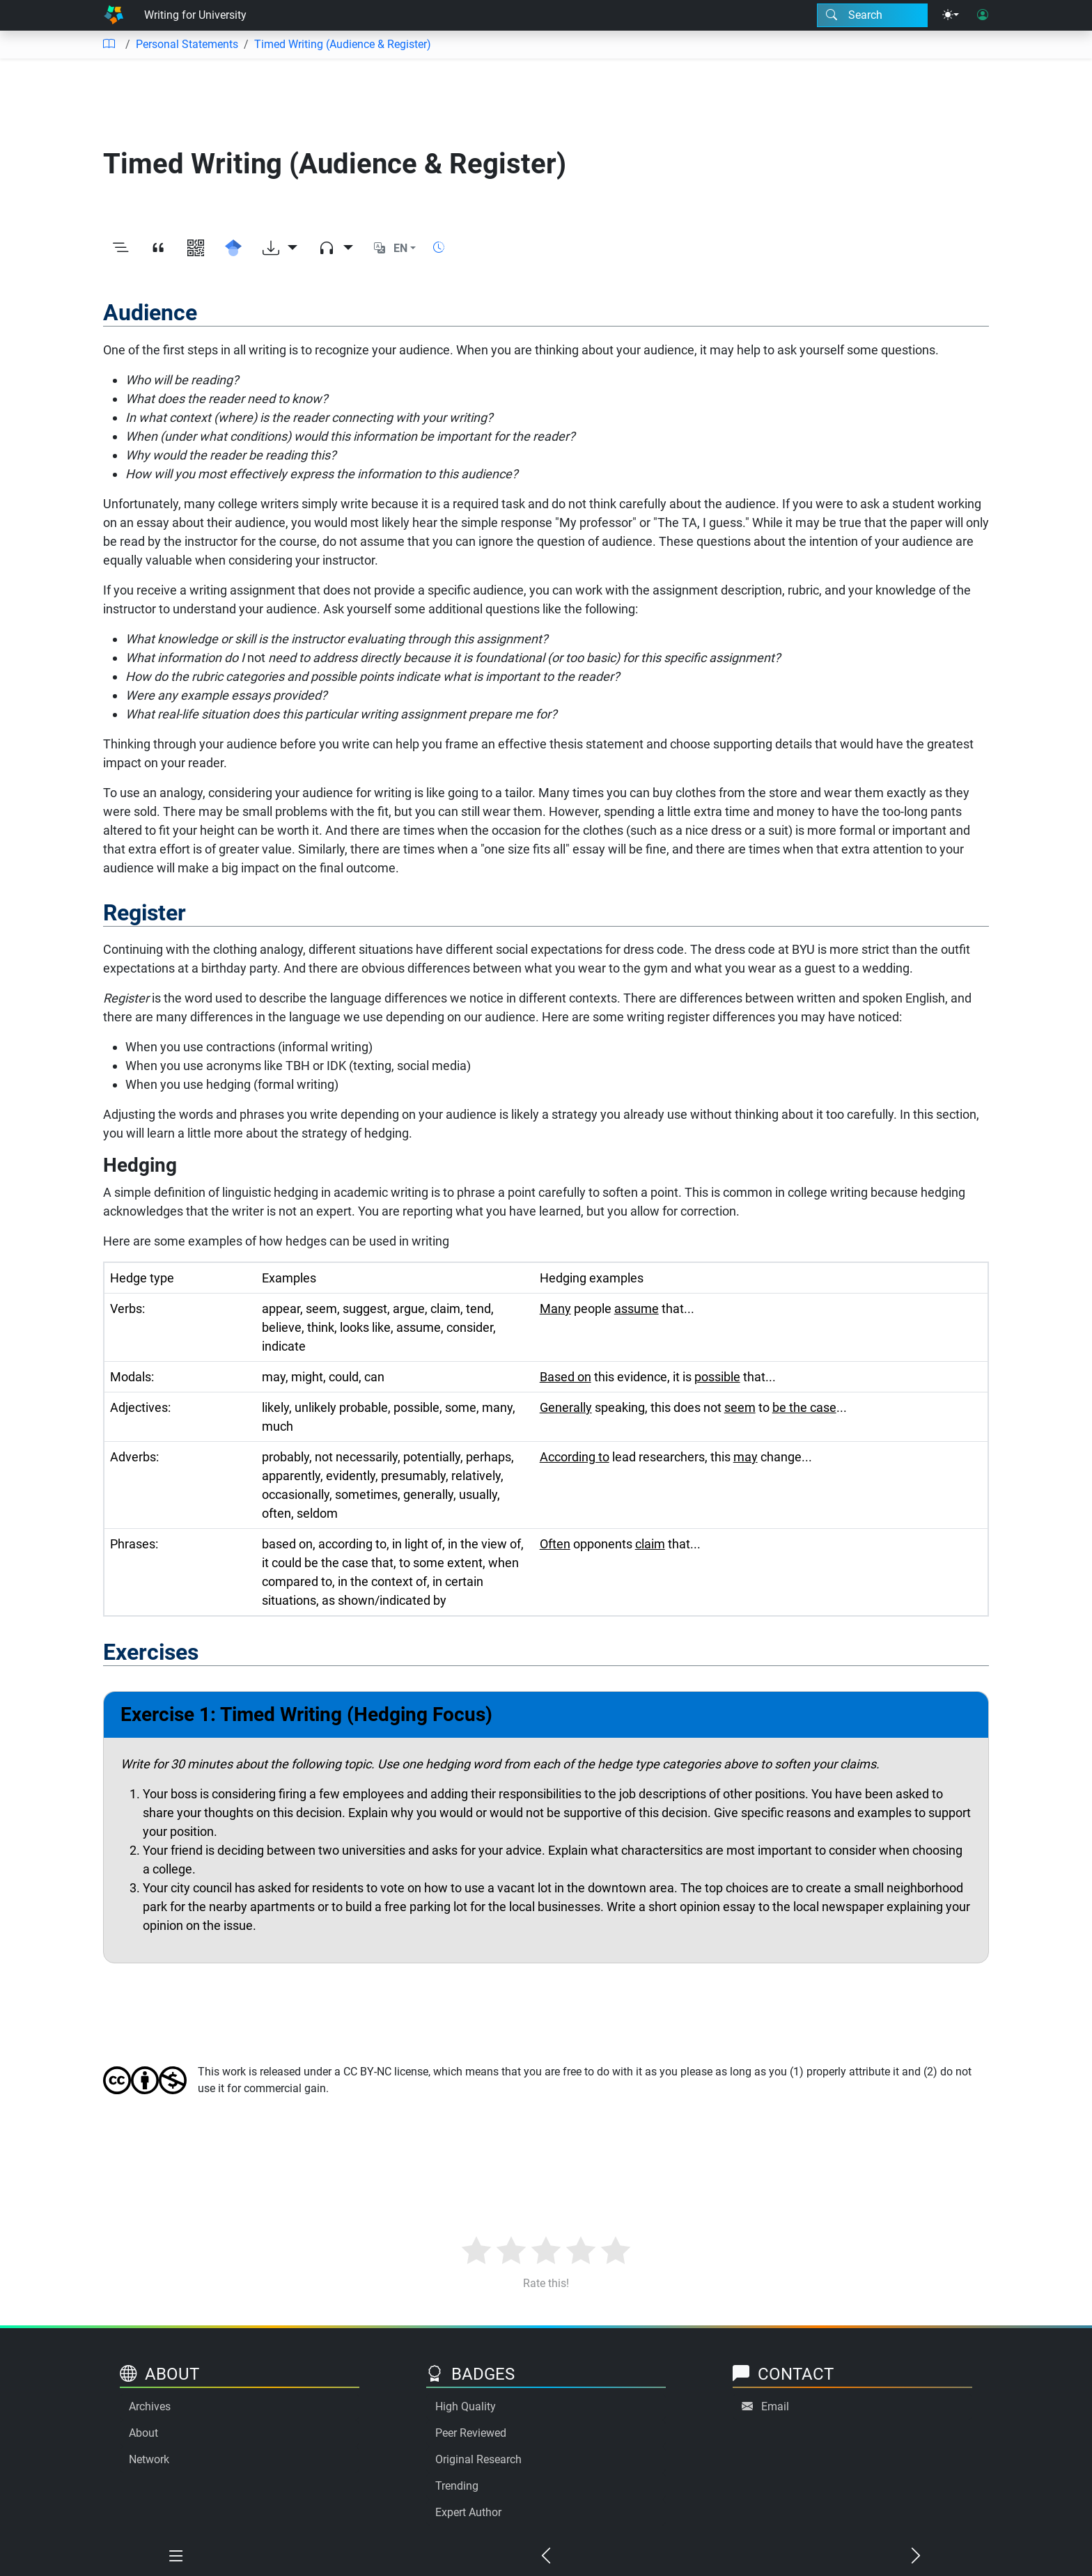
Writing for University (195, 15)
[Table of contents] (109, 44)
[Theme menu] (950, 15)
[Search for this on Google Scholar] (233, 248)
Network (149, 2459)
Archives (150, 2406)
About (143, 2433)
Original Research (478, 2459)
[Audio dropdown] (335, 248)
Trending (456, 2485)
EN (400, 248)
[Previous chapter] (546, 2556)
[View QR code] (195, 248)
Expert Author (468, 2512)
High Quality (465, 2406)
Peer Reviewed (470, 2433)
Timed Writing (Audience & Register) (342, 44)
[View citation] (158, 248)
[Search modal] (872, 15)
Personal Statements (187, 44)
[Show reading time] (439, 247)
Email (775, 2406)
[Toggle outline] (120, 248)
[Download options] (280, 248)
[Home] (113, 15)
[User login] (982, 15)
